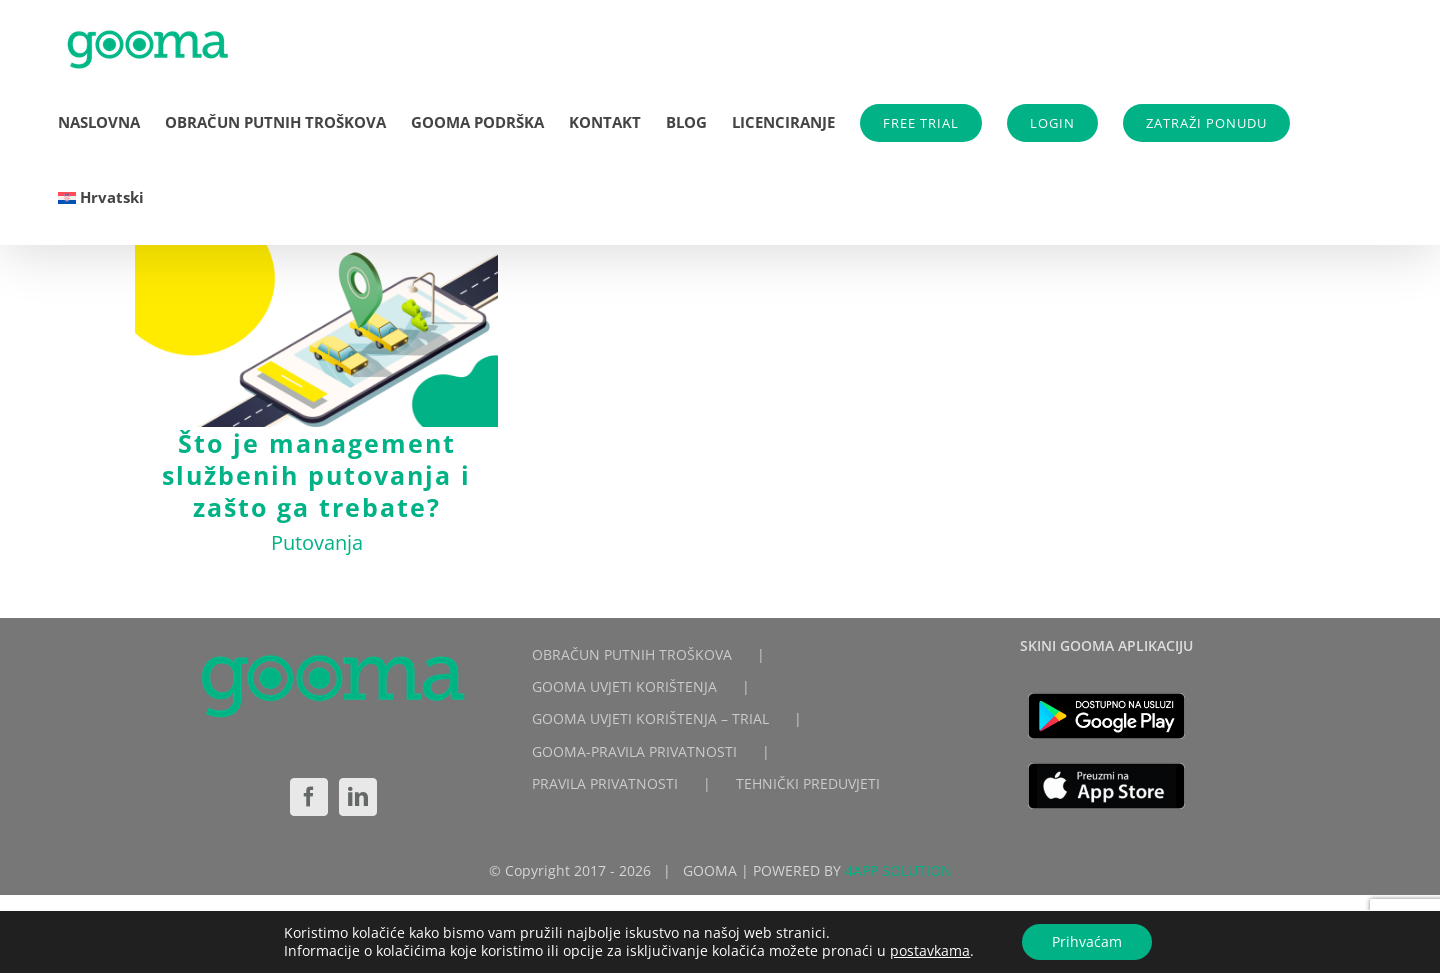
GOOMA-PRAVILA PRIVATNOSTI (634, 751)
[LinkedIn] (358, 797)
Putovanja (317, 542)
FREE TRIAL (921, 123)
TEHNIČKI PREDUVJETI (808, 783)
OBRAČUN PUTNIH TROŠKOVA (632, 654)
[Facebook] (309, 797)
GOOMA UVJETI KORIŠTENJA (624, 686)
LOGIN (1052, 123)
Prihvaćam (1087, 941)
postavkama (930, 951)
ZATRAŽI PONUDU (1206, 123)
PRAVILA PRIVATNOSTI (605, 783)
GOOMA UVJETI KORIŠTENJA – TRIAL (650, 718)
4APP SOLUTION (898, 870)
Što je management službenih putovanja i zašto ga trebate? (316, 475)
